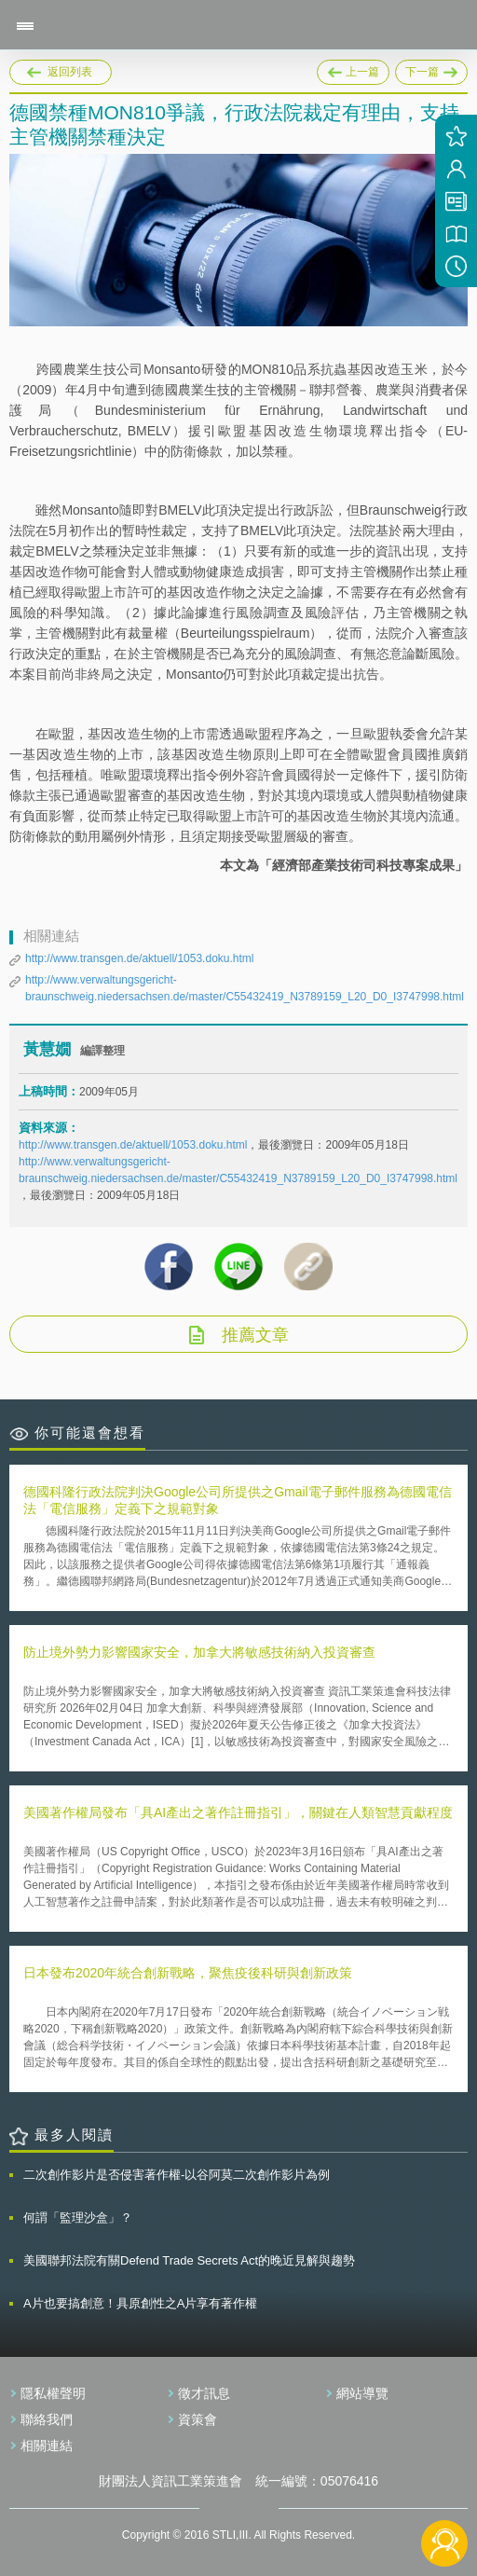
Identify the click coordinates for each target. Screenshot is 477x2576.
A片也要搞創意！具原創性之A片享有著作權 (140, 2303)
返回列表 (70, 71)
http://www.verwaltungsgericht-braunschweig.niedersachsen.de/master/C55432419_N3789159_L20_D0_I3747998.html (244, 988)
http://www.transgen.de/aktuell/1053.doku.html (139, 958)
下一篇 (431, 69)
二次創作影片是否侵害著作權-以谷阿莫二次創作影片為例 (176, 2175)
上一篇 (353, 69)
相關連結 (46, 2445)
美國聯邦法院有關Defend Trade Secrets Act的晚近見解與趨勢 (189, 2260)
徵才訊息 (204, 2393)
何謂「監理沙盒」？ (77, 2218)
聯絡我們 (46, 2419)
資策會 (197, 2419)
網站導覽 (362, 2393)
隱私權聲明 (53, 2393)
